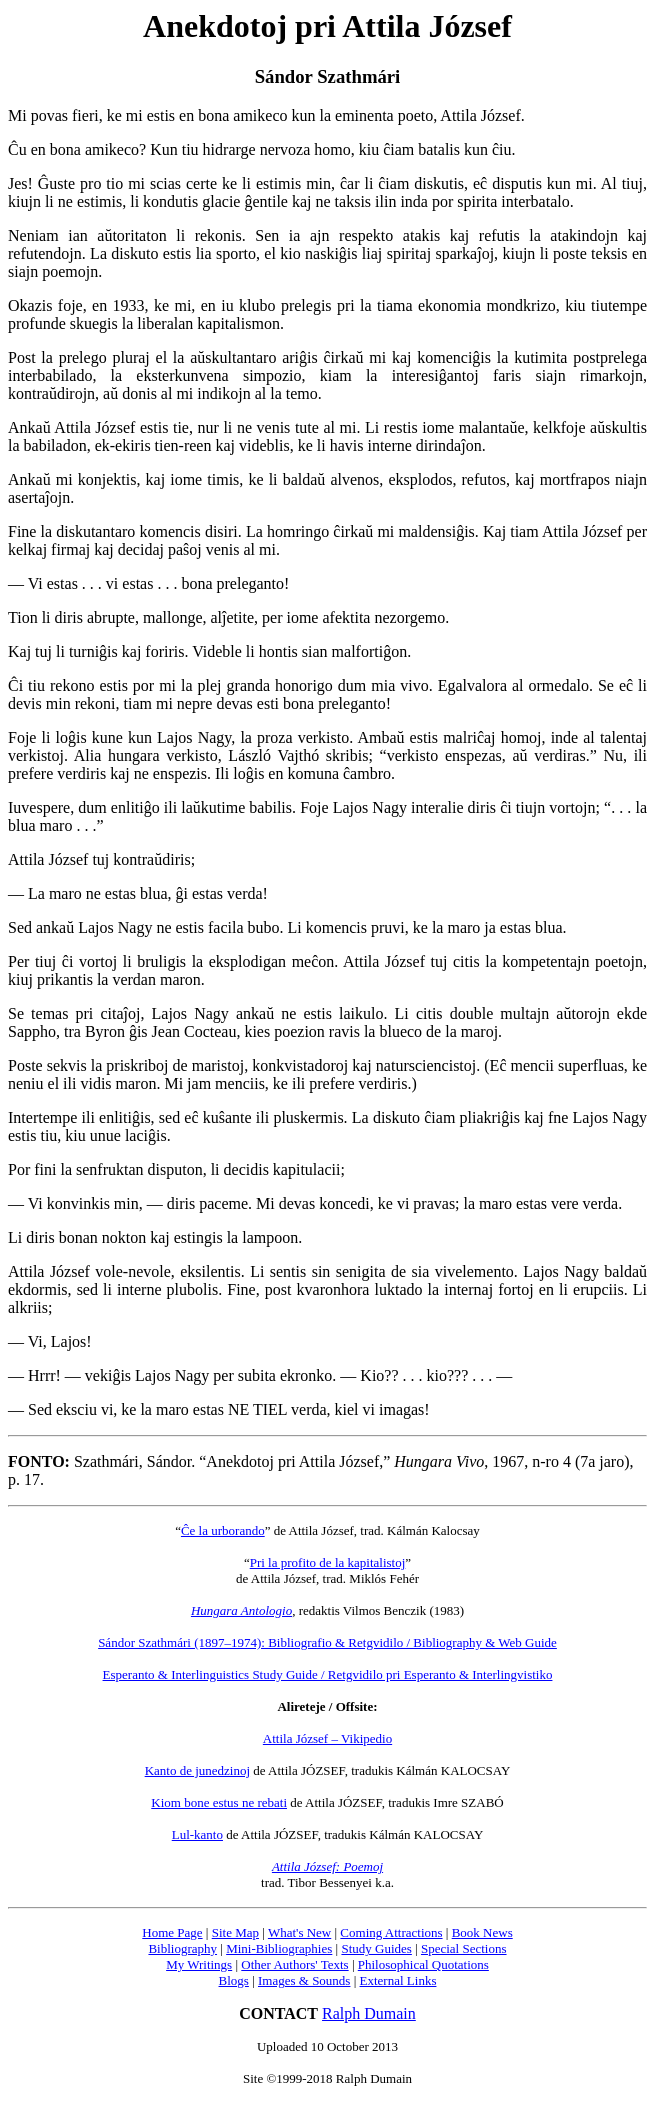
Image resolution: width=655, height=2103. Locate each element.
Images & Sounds (304, 1980)
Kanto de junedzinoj (197, 1770)
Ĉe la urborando (223, 1530)
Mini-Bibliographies (279, 1948)
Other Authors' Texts (294, 1964)
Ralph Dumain (369, 2013)
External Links (398, 1980)
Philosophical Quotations (423, 1964)
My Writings (199, 1964)
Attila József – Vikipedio (327, 1738)
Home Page (172, 1932)
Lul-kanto (197, 1834)
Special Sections (464, 1948)
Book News (482, 1932)
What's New (299, 1932)
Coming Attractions (391, 1932)
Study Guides (376, 1948)
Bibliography (182, 1948)
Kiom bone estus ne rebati (219, 1802)
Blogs (234, 1980)
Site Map (235, 1932)
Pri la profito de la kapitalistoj (328, 1562)
